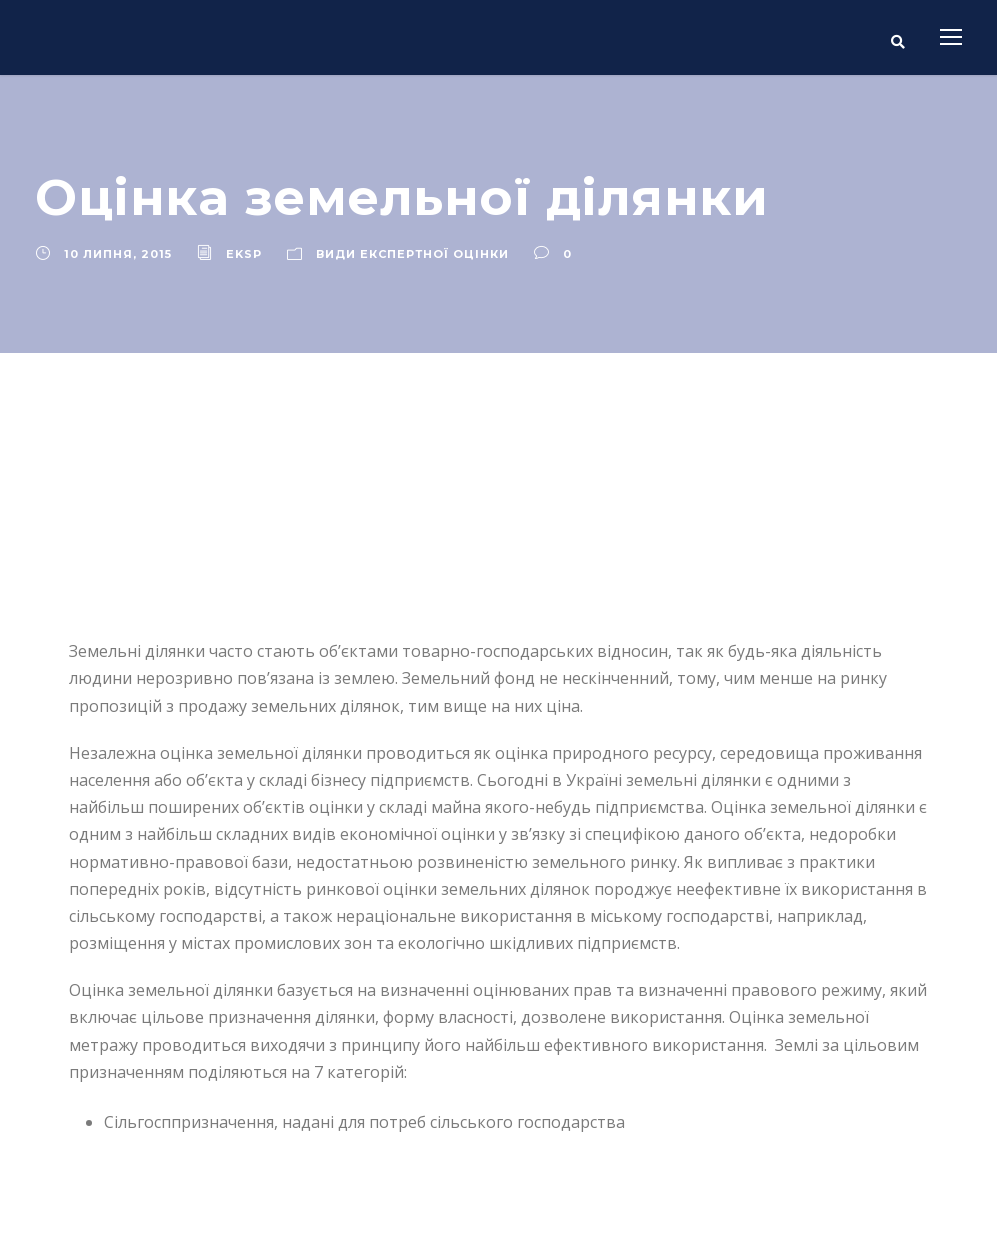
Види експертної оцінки (412, 254)
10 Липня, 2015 (118, 254)
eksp (244, 254)
